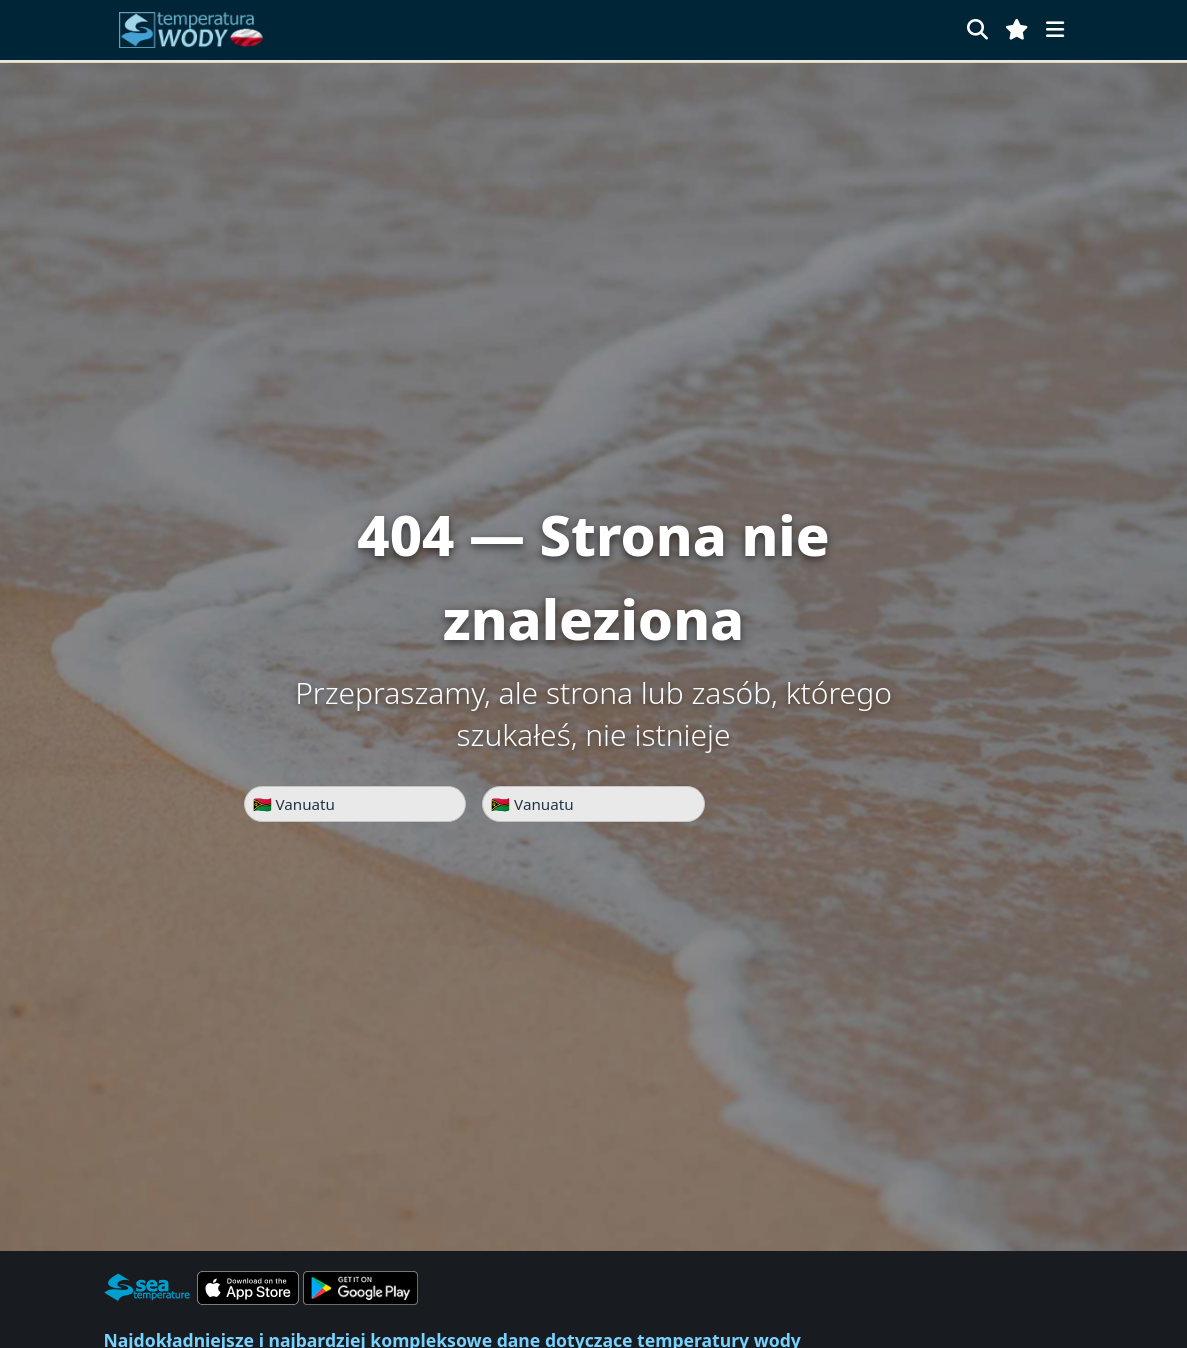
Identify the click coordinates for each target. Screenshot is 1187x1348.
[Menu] (1055, 29)
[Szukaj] (977, 29)
